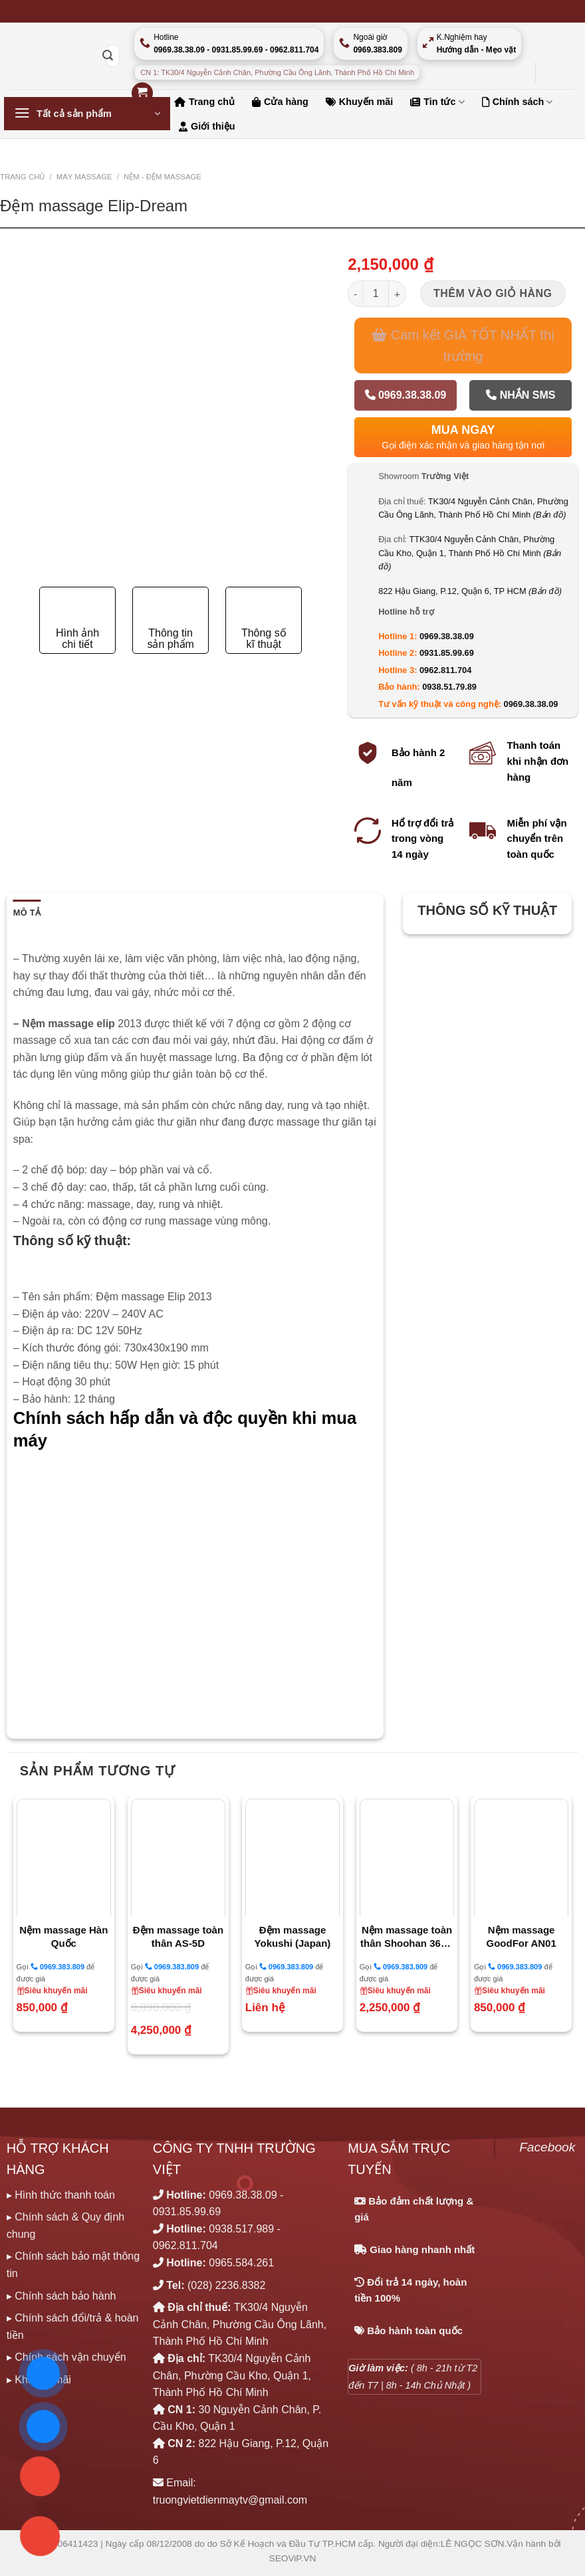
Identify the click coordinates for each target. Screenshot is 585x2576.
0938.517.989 (241, 2228)
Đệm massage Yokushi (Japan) (293, 1936)
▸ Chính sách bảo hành (61, 2296)
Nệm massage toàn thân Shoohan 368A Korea (406, 1936)
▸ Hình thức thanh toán (61, 2195)
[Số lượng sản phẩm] (375, 293)
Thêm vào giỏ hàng (492, 293)
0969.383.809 (57, 1966)
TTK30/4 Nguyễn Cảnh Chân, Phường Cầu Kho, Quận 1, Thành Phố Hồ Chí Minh (469, 552)
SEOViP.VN (292, 2558)
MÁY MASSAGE (84, 177)
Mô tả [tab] (27, 913)
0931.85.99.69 (446, 653)
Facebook (547, 2147)
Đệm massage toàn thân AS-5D (178, 1936)
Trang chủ (22, 177)
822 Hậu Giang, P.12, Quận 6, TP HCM (470, 591)
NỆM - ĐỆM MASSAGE (162, 177)
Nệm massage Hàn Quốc (63, 1936)
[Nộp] (107, 56)
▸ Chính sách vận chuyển (66, 2357)
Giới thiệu (207, 126)
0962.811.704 (445, 670)
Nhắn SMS (520, 395)
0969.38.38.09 (406, 395)
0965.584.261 (241, 2262)
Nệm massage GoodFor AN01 (521, 1936)
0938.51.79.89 (449, 687)
